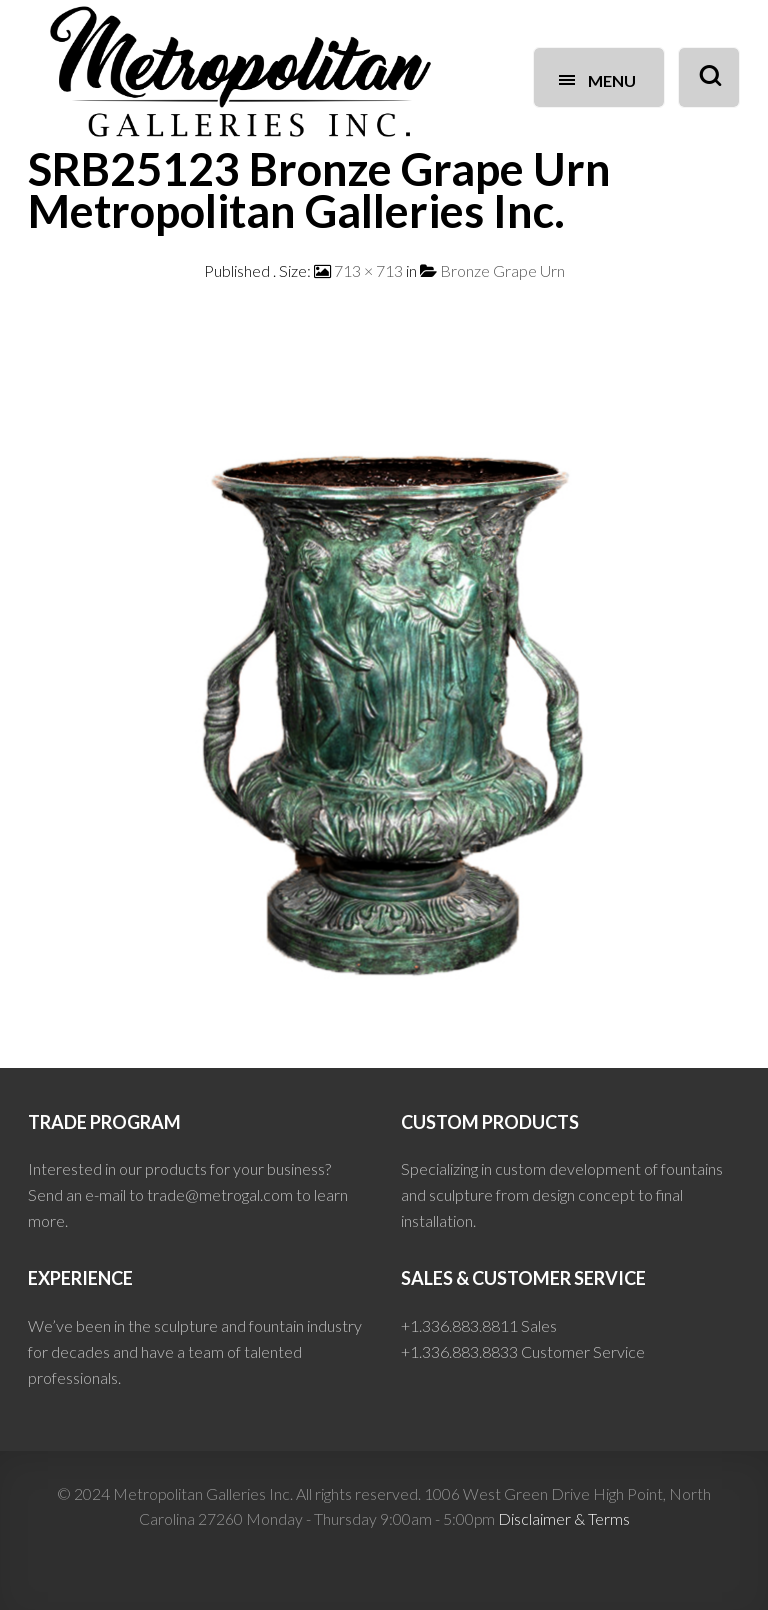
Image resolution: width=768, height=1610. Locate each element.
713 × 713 (368, 270)
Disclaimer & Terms (564, 1518)
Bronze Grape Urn (502, 270)
